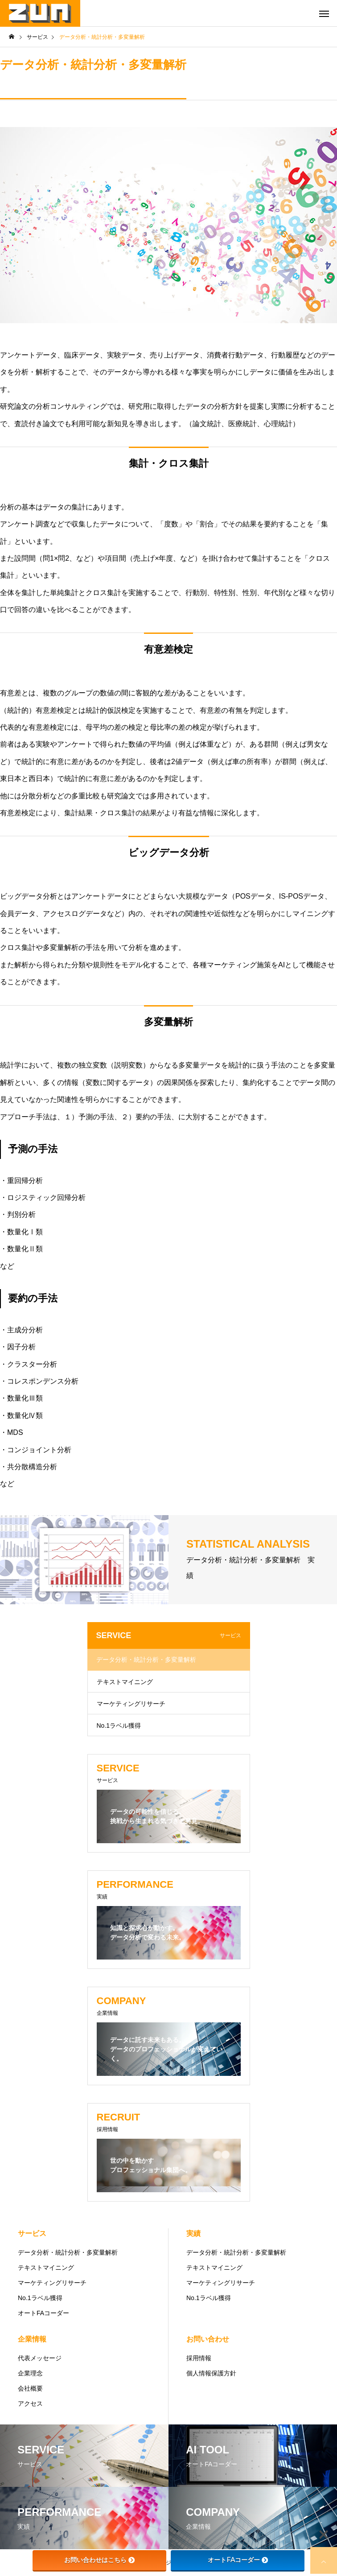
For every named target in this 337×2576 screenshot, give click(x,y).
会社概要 (30, 2388)
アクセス (30, 2403)
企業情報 (32, 2339)
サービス (32, 2233)
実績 (193, 2233)
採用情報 (198, 2358)
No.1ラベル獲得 (119, 1725)
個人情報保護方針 (211, 2373)
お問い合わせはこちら (99, 2560)
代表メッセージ (40, 2358)
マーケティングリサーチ (131, 1703)
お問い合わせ (207, 2339)
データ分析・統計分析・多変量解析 (146, 1659)
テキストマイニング (125, 1681)
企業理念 (30, 2373)
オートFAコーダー (43, 2313)
